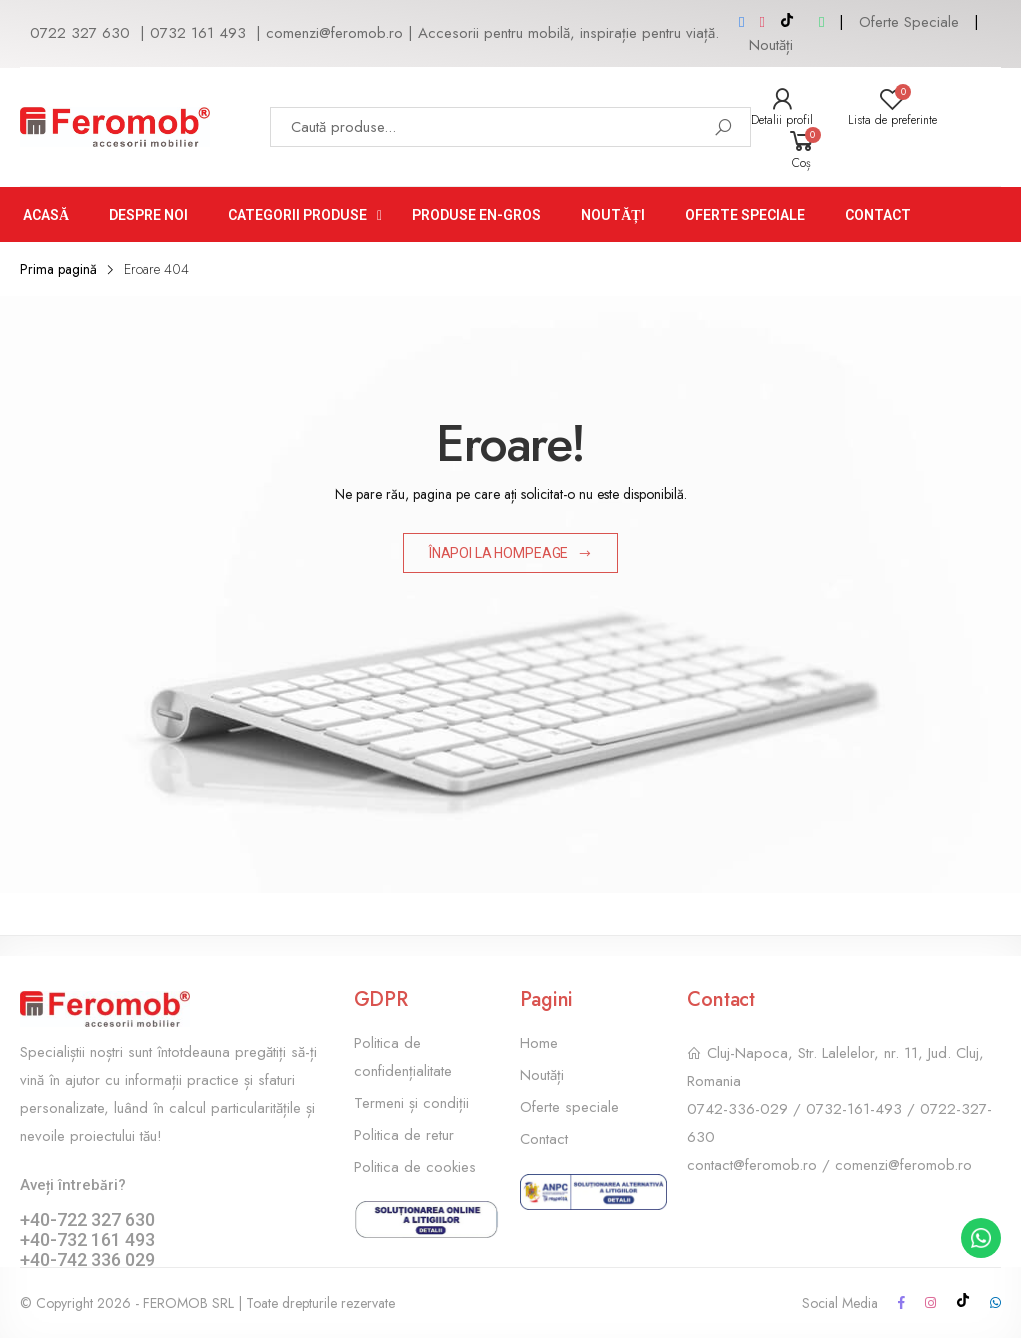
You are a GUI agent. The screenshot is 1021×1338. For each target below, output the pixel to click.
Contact (544, 1139)
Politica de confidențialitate (403, 1057)
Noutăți (771, 45)
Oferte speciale (569, 1107)
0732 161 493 (198, 33)
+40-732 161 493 (87, 1239)
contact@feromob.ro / (761, 1165)
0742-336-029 (737, 1109)
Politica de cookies (415, 1167)
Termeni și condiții (411, 1103)
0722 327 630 (80, 33)
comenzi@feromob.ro (334, 33)
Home (539, 1043)
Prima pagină (58, 269)
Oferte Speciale (909, 22)
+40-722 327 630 (87, 1219)
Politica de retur (404, 1135)
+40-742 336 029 (87, 1259)
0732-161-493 (854, 1109)
